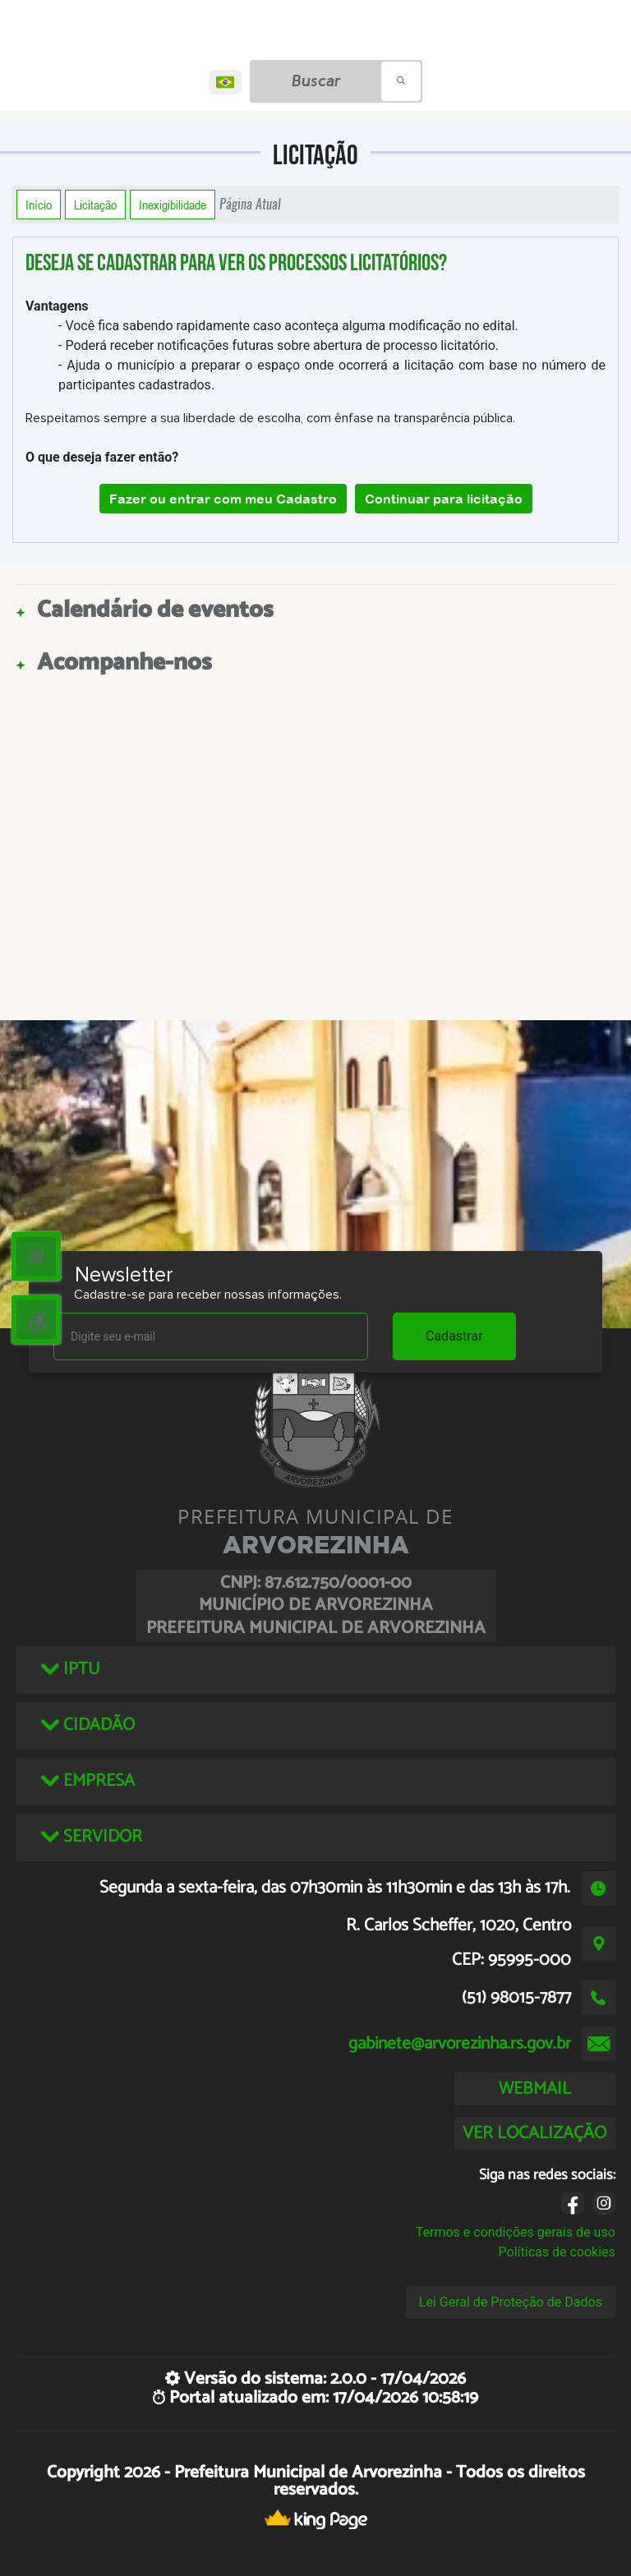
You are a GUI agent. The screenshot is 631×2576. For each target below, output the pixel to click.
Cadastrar (454, 1336)
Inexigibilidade (172, 204)
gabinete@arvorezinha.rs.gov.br (459, 2044)
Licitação (95, 204)
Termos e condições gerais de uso (515, 2232)
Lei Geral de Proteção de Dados (510, 2302)
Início (38, 204)
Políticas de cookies (557, 2252)
